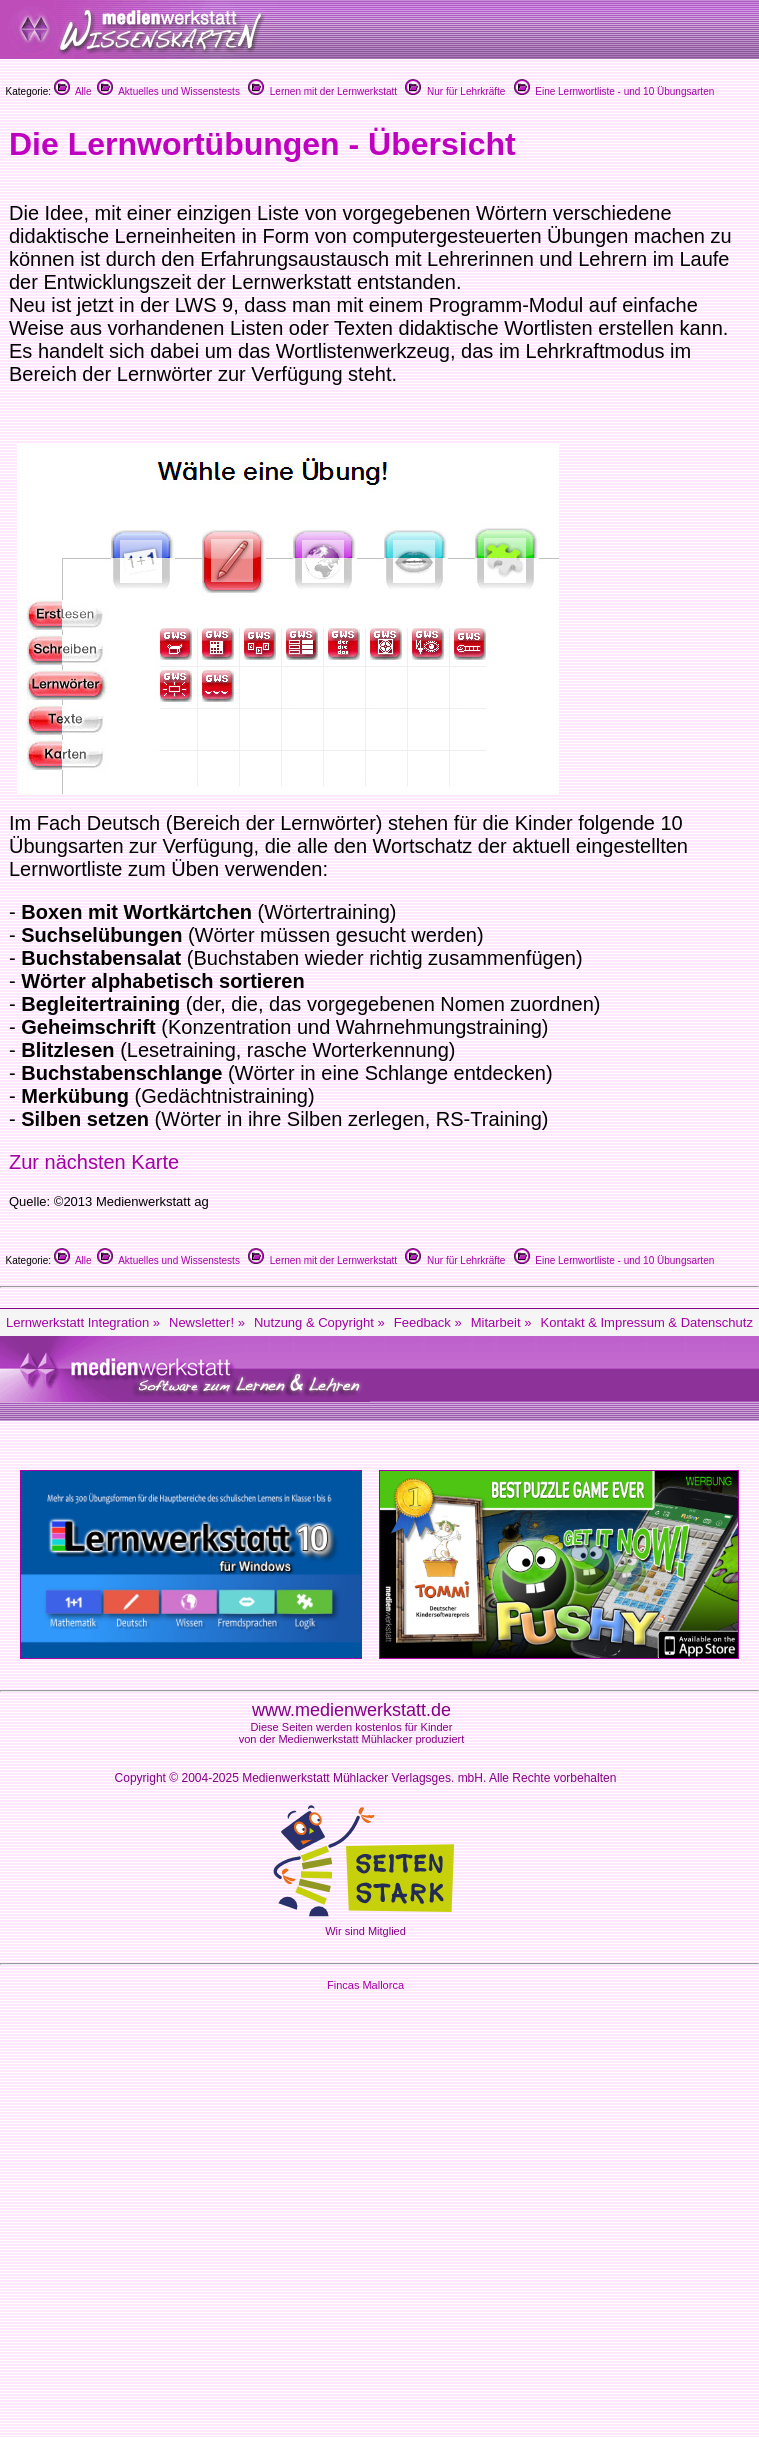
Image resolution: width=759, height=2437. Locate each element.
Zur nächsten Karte (94, 1162)
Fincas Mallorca (365, 1985)
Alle (73, 91)
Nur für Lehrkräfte (455, 91)
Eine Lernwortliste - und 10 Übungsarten (614, 91)
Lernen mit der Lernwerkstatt (322, 91)
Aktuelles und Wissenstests (168, 91)
